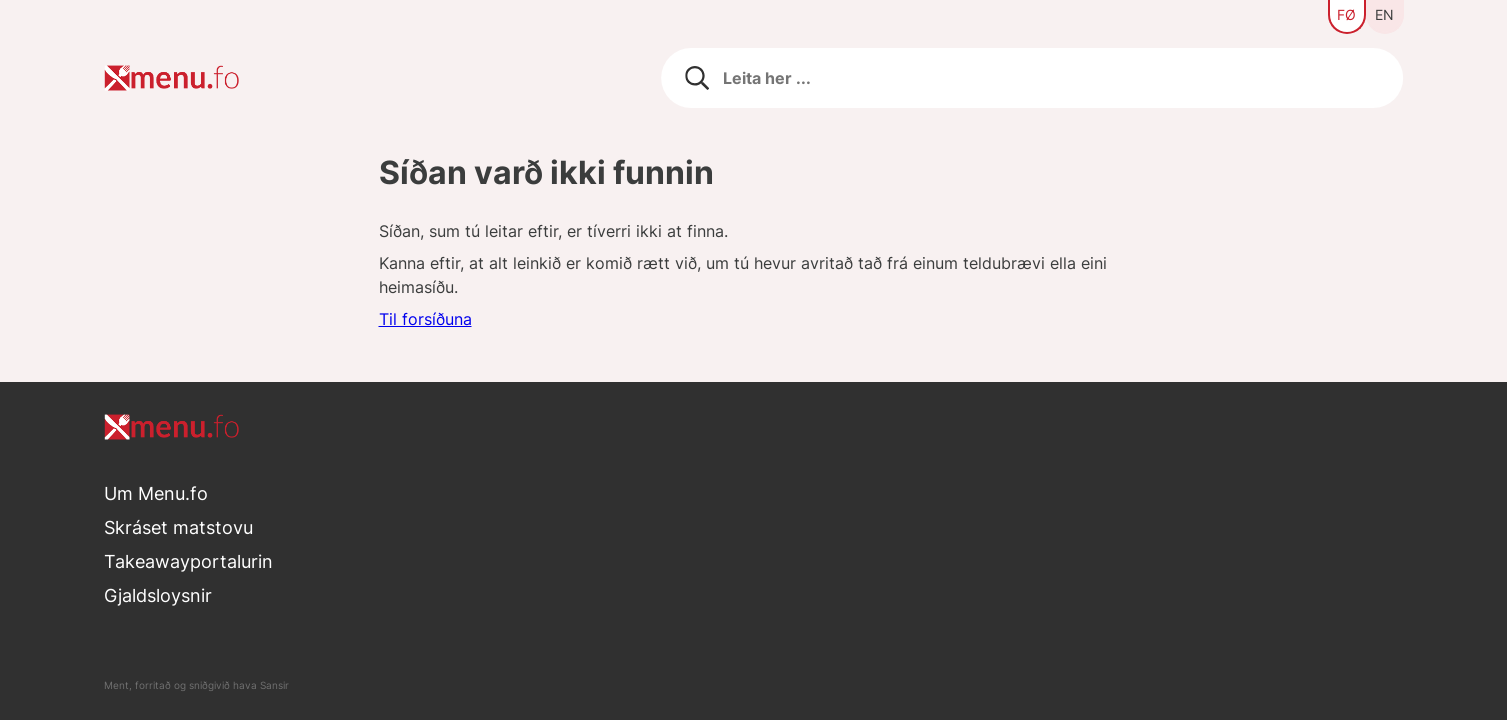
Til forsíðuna (425, 319)
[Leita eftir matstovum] (1032, 78)
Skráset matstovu (178, 527)
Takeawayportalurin (188, 561)
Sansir (274, 685)
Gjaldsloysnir (158, 595)
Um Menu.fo (156, 493)
